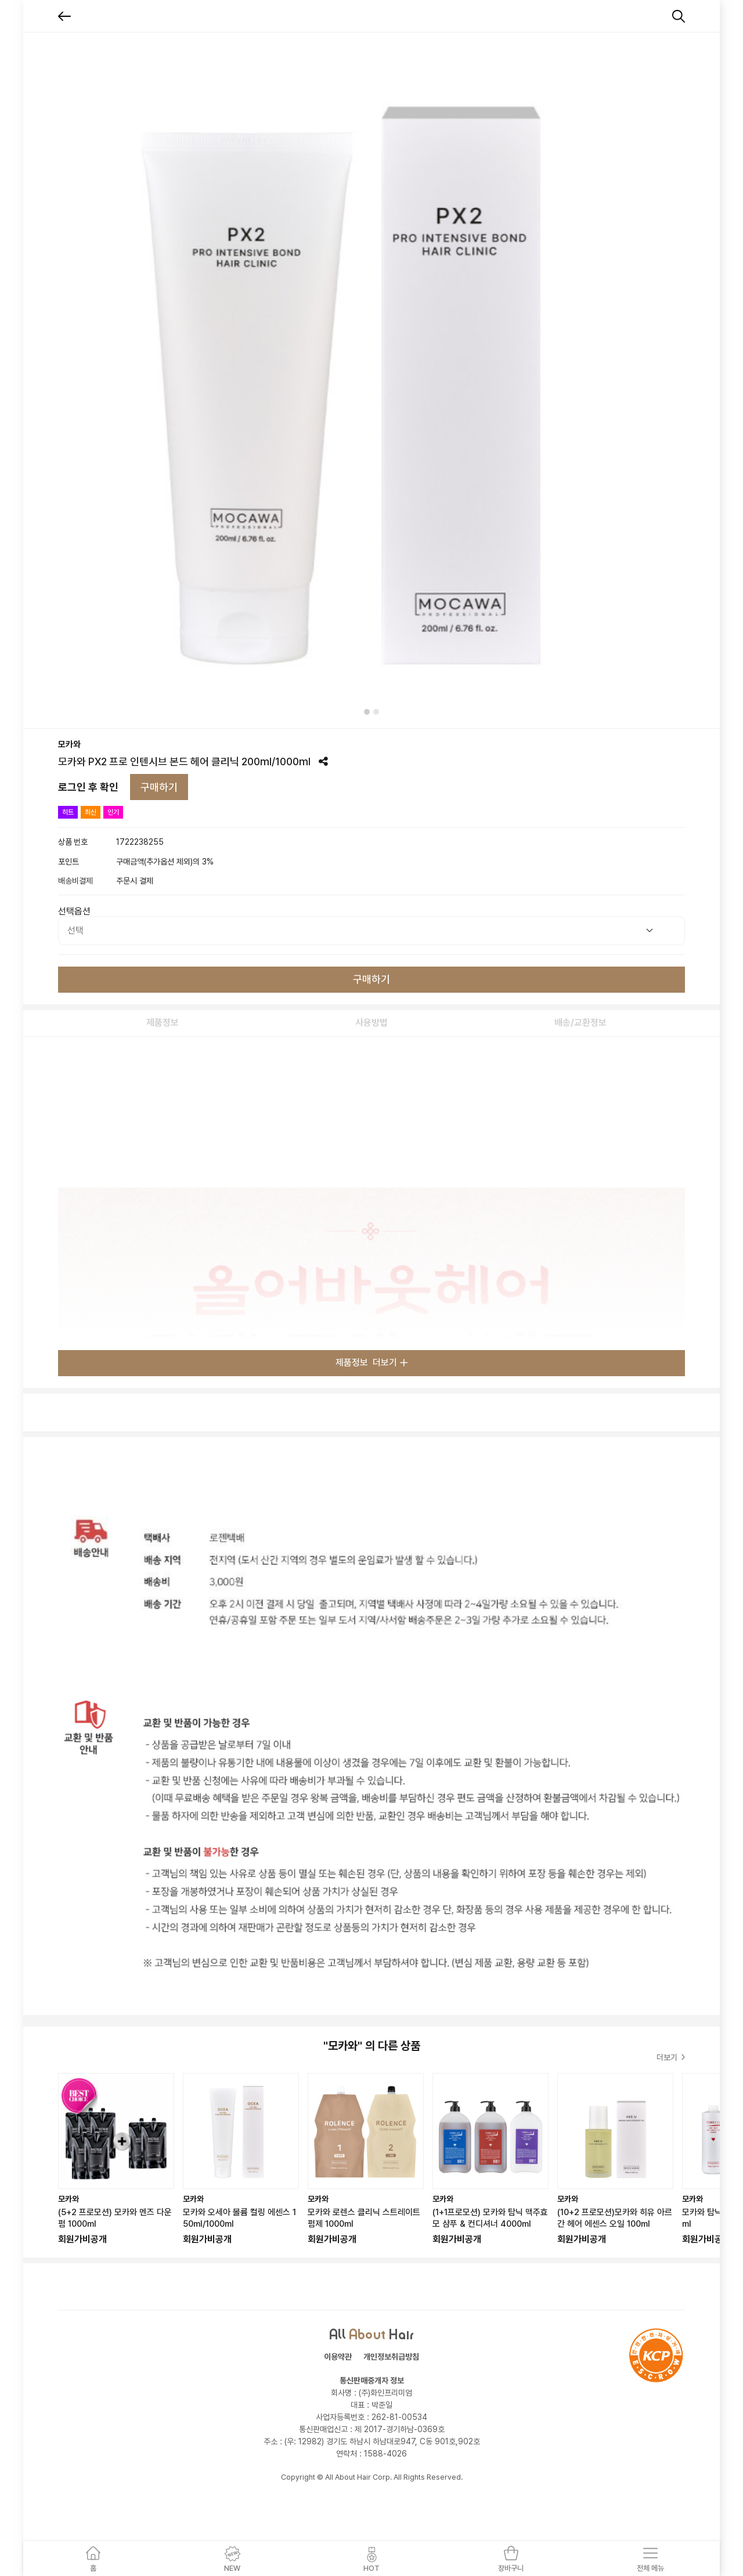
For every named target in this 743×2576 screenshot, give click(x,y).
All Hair (371, 2333)
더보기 (671, 2057)
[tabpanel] (371, 380)
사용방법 (371, 1022)
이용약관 (338, 2357)
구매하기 (159, 787)
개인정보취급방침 (391, 2357)
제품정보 (162, 1022)
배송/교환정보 (580, 1022)
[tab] (367, 712)
